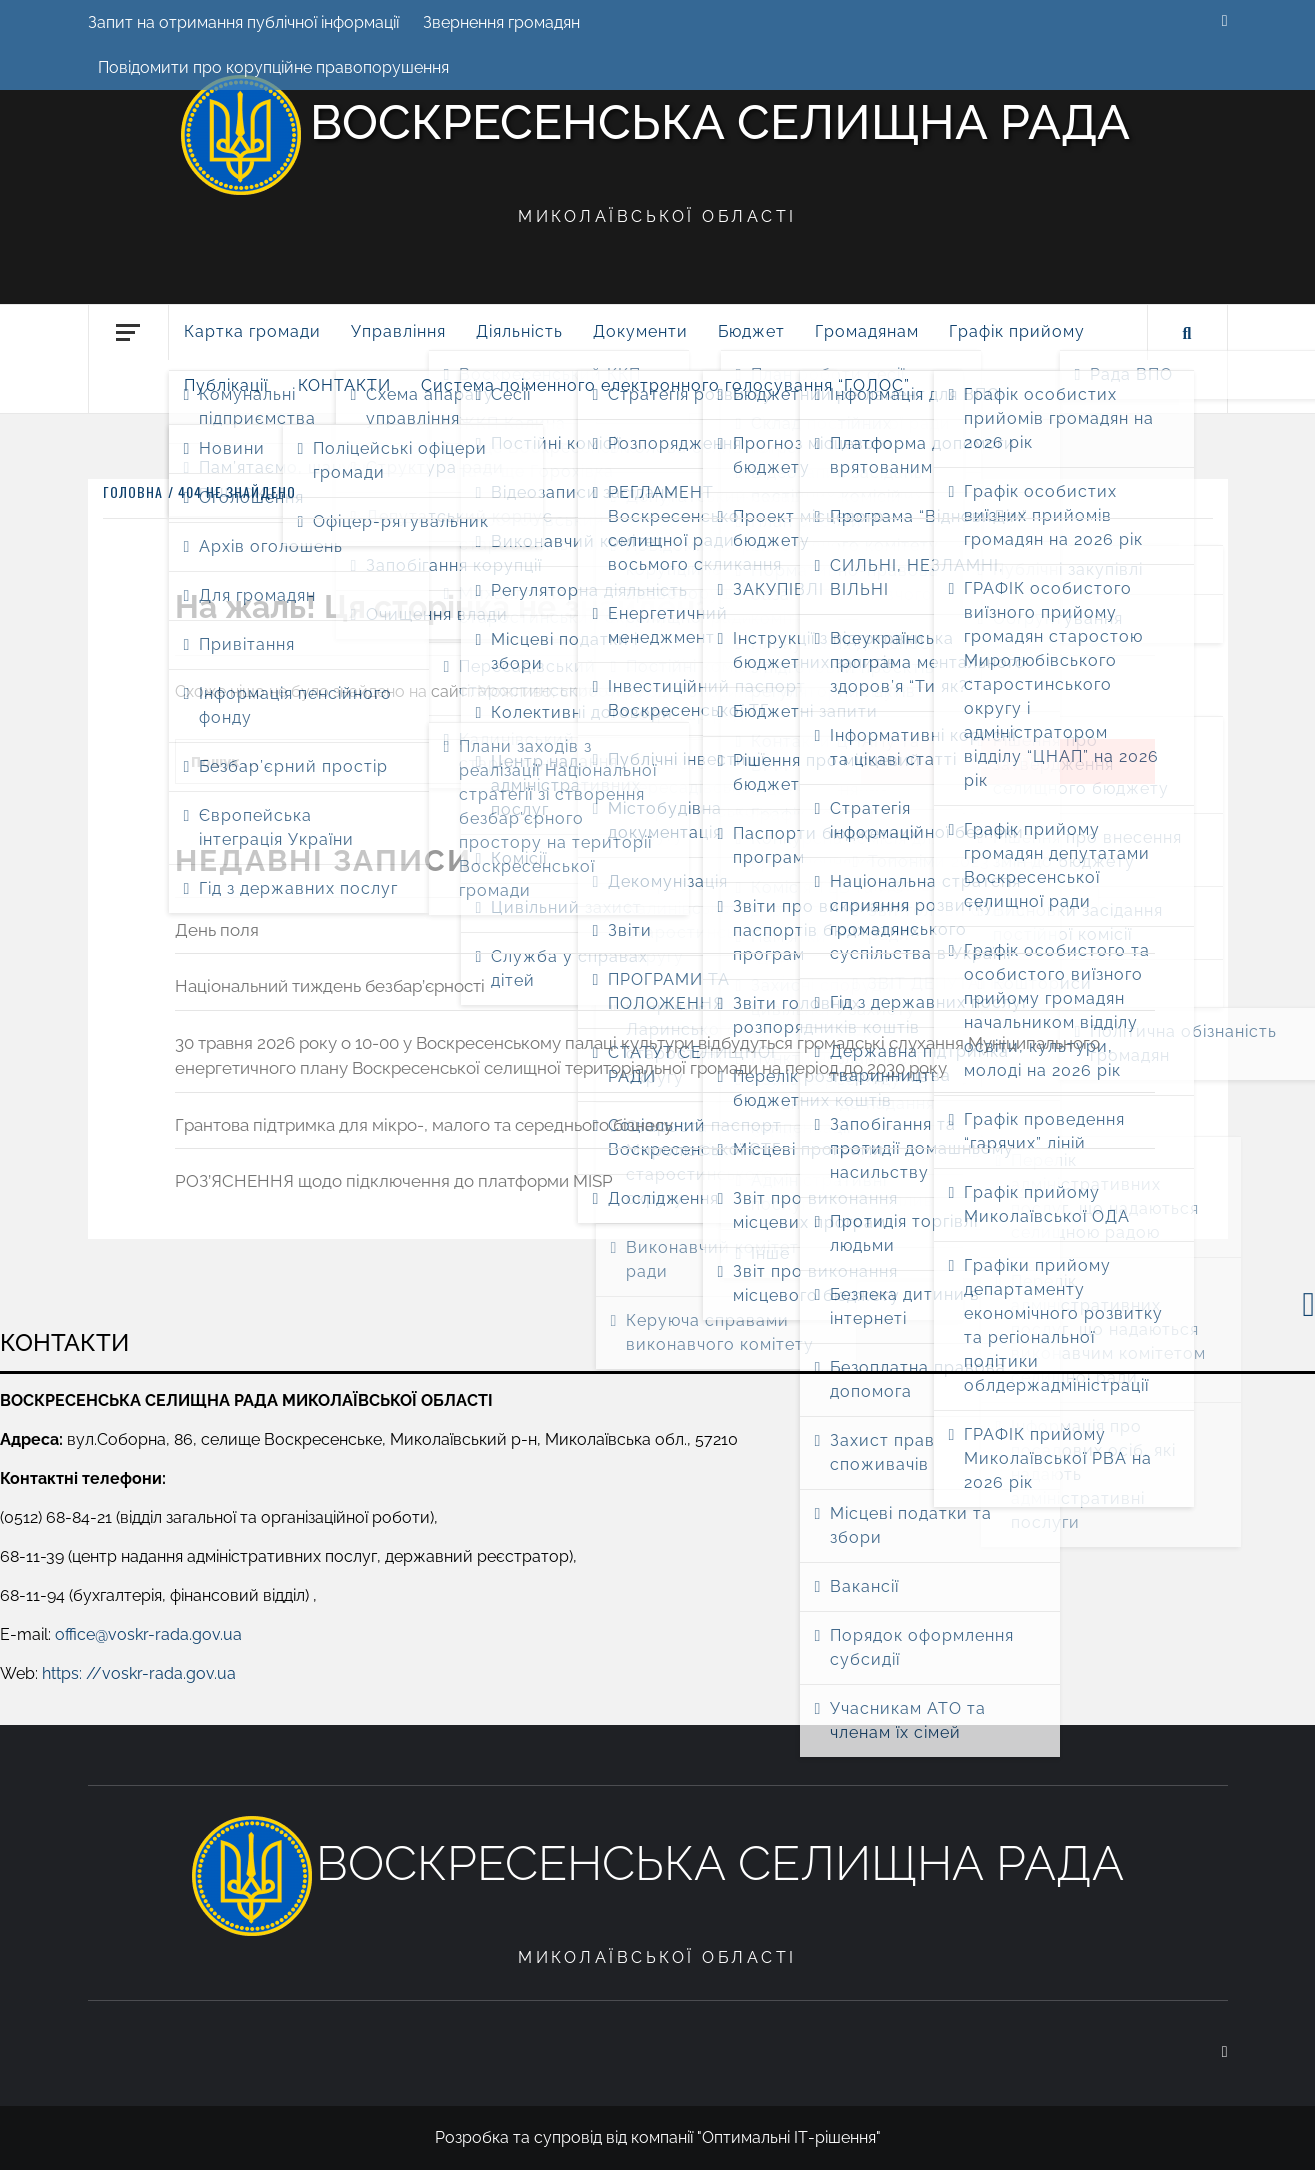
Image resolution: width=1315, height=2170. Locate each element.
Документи (640, 331)
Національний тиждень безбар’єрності (330, 986)
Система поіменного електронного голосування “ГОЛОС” (665, 385)
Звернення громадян (501, 22)
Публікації (226, 385)
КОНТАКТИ (344, 385)
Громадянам (867, 331)
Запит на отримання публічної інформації (243, 22)
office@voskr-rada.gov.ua (148, 1634)
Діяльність (519, 331)
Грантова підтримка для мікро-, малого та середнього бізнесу (424, 1125)
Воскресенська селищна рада (720, 122)
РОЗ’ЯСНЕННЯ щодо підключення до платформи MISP (394, 1181)
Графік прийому (1017, 331)
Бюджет (751, 331)
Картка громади (252, 331)
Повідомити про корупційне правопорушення (273, 67)
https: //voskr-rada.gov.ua (139, 1673)
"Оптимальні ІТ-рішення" (789, 2137)
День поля (217, 930)
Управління (398, 331)
